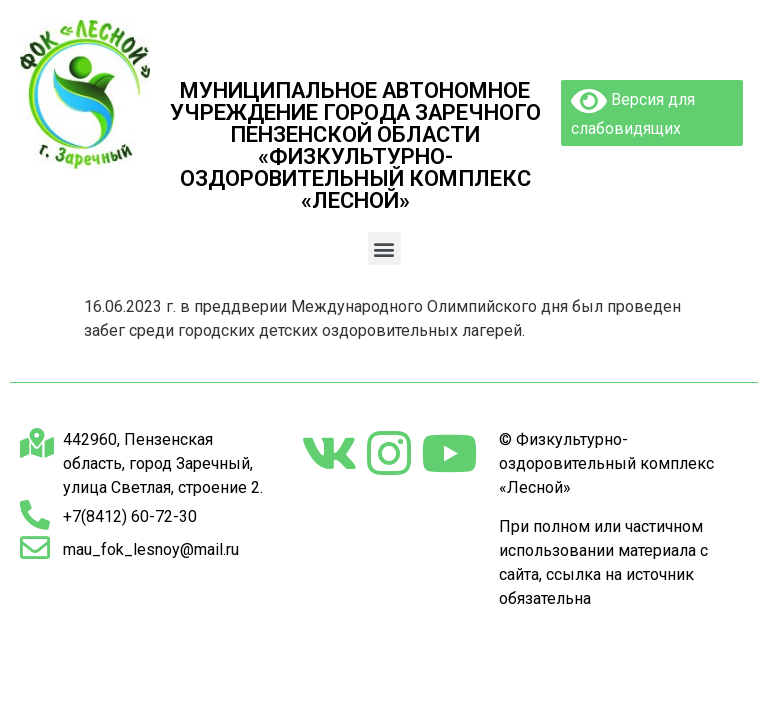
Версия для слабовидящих (633, 111)
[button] (384, 248)
